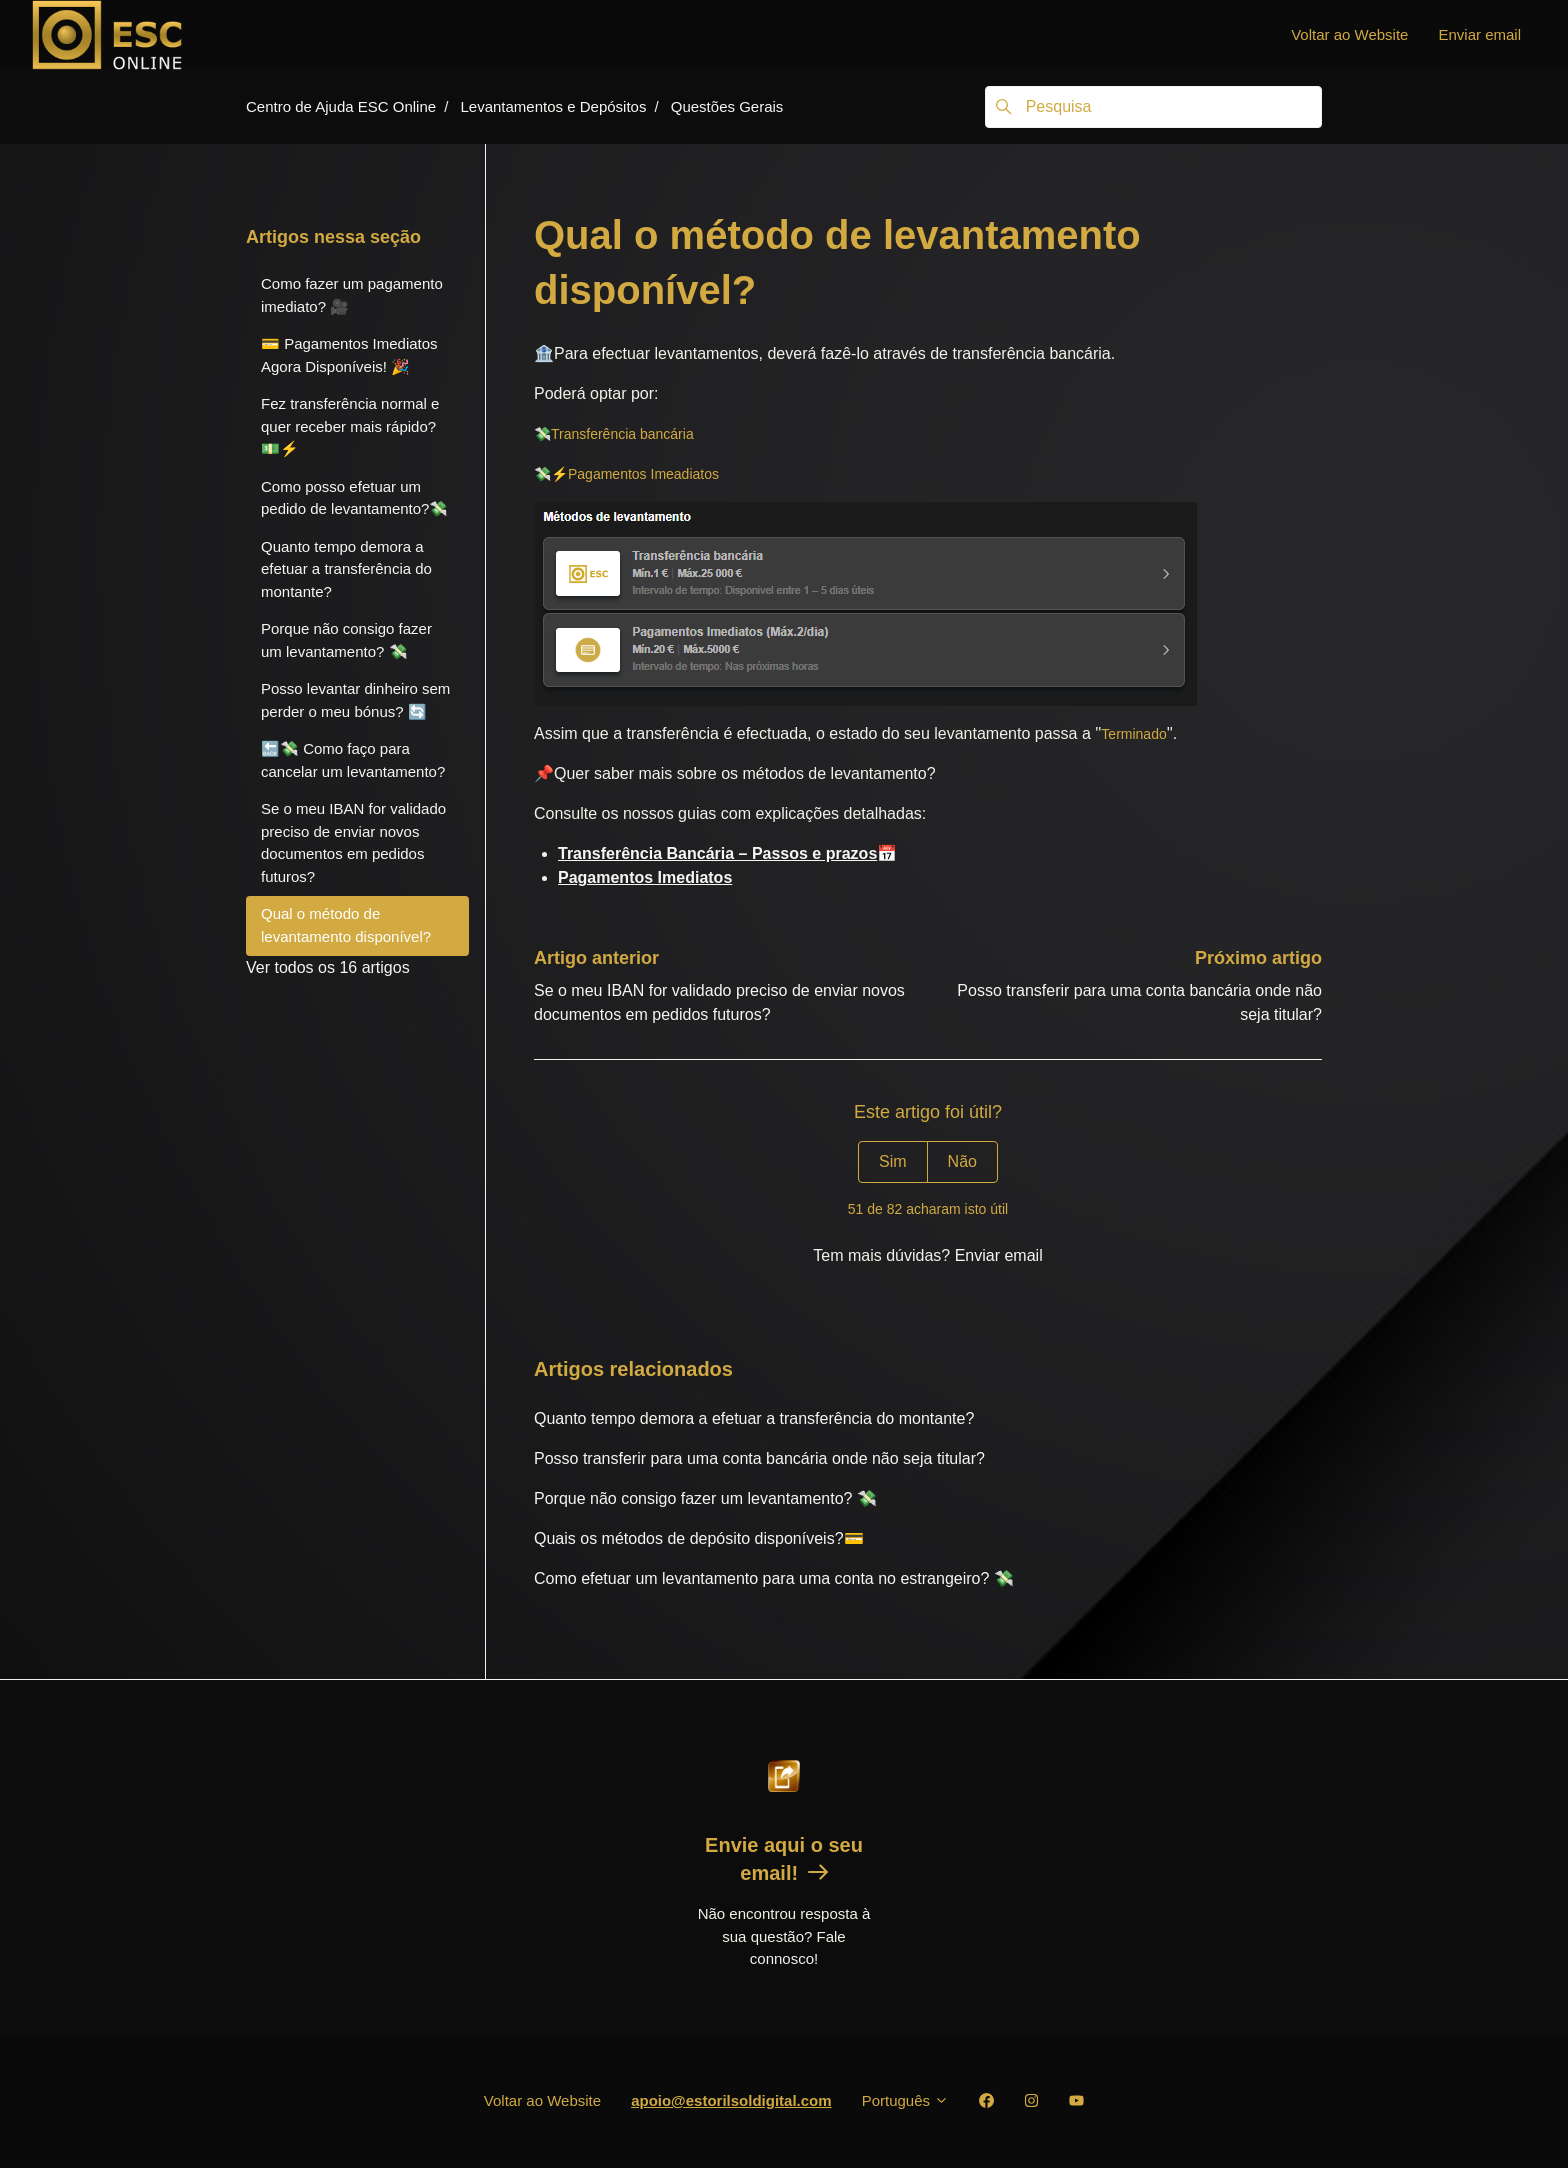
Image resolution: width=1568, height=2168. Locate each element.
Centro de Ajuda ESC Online (341, 106)
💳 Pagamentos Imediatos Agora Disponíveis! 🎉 (349, 355)
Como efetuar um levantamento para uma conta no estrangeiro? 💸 (774, 1578)
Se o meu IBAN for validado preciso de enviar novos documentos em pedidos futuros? (353, 842)
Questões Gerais (727, 106)
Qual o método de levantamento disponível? (346, 925)
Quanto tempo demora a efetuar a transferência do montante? (754, 1418)
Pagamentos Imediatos (645, 877)
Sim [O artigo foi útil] (893, 1161)
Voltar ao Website (1349, 34)
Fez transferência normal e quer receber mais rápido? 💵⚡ (350, 426)
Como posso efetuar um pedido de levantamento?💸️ (354, 498)
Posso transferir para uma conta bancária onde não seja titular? (759, 1458)
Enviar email (1479, 34)
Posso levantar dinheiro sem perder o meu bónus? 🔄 (355, 700)
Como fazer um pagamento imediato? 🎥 (352, 295)
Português (906, 2100)
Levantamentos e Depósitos (553, 106)
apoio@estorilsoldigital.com (731, 2100)
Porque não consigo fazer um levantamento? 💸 (705, 1498)
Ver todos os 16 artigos (328, 967)
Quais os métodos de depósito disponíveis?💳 (699, 1538)
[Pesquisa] (1153, 107)
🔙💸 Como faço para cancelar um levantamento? (353, 760)
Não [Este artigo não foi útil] (962, 1161)
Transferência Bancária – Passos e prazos (717, 853)
